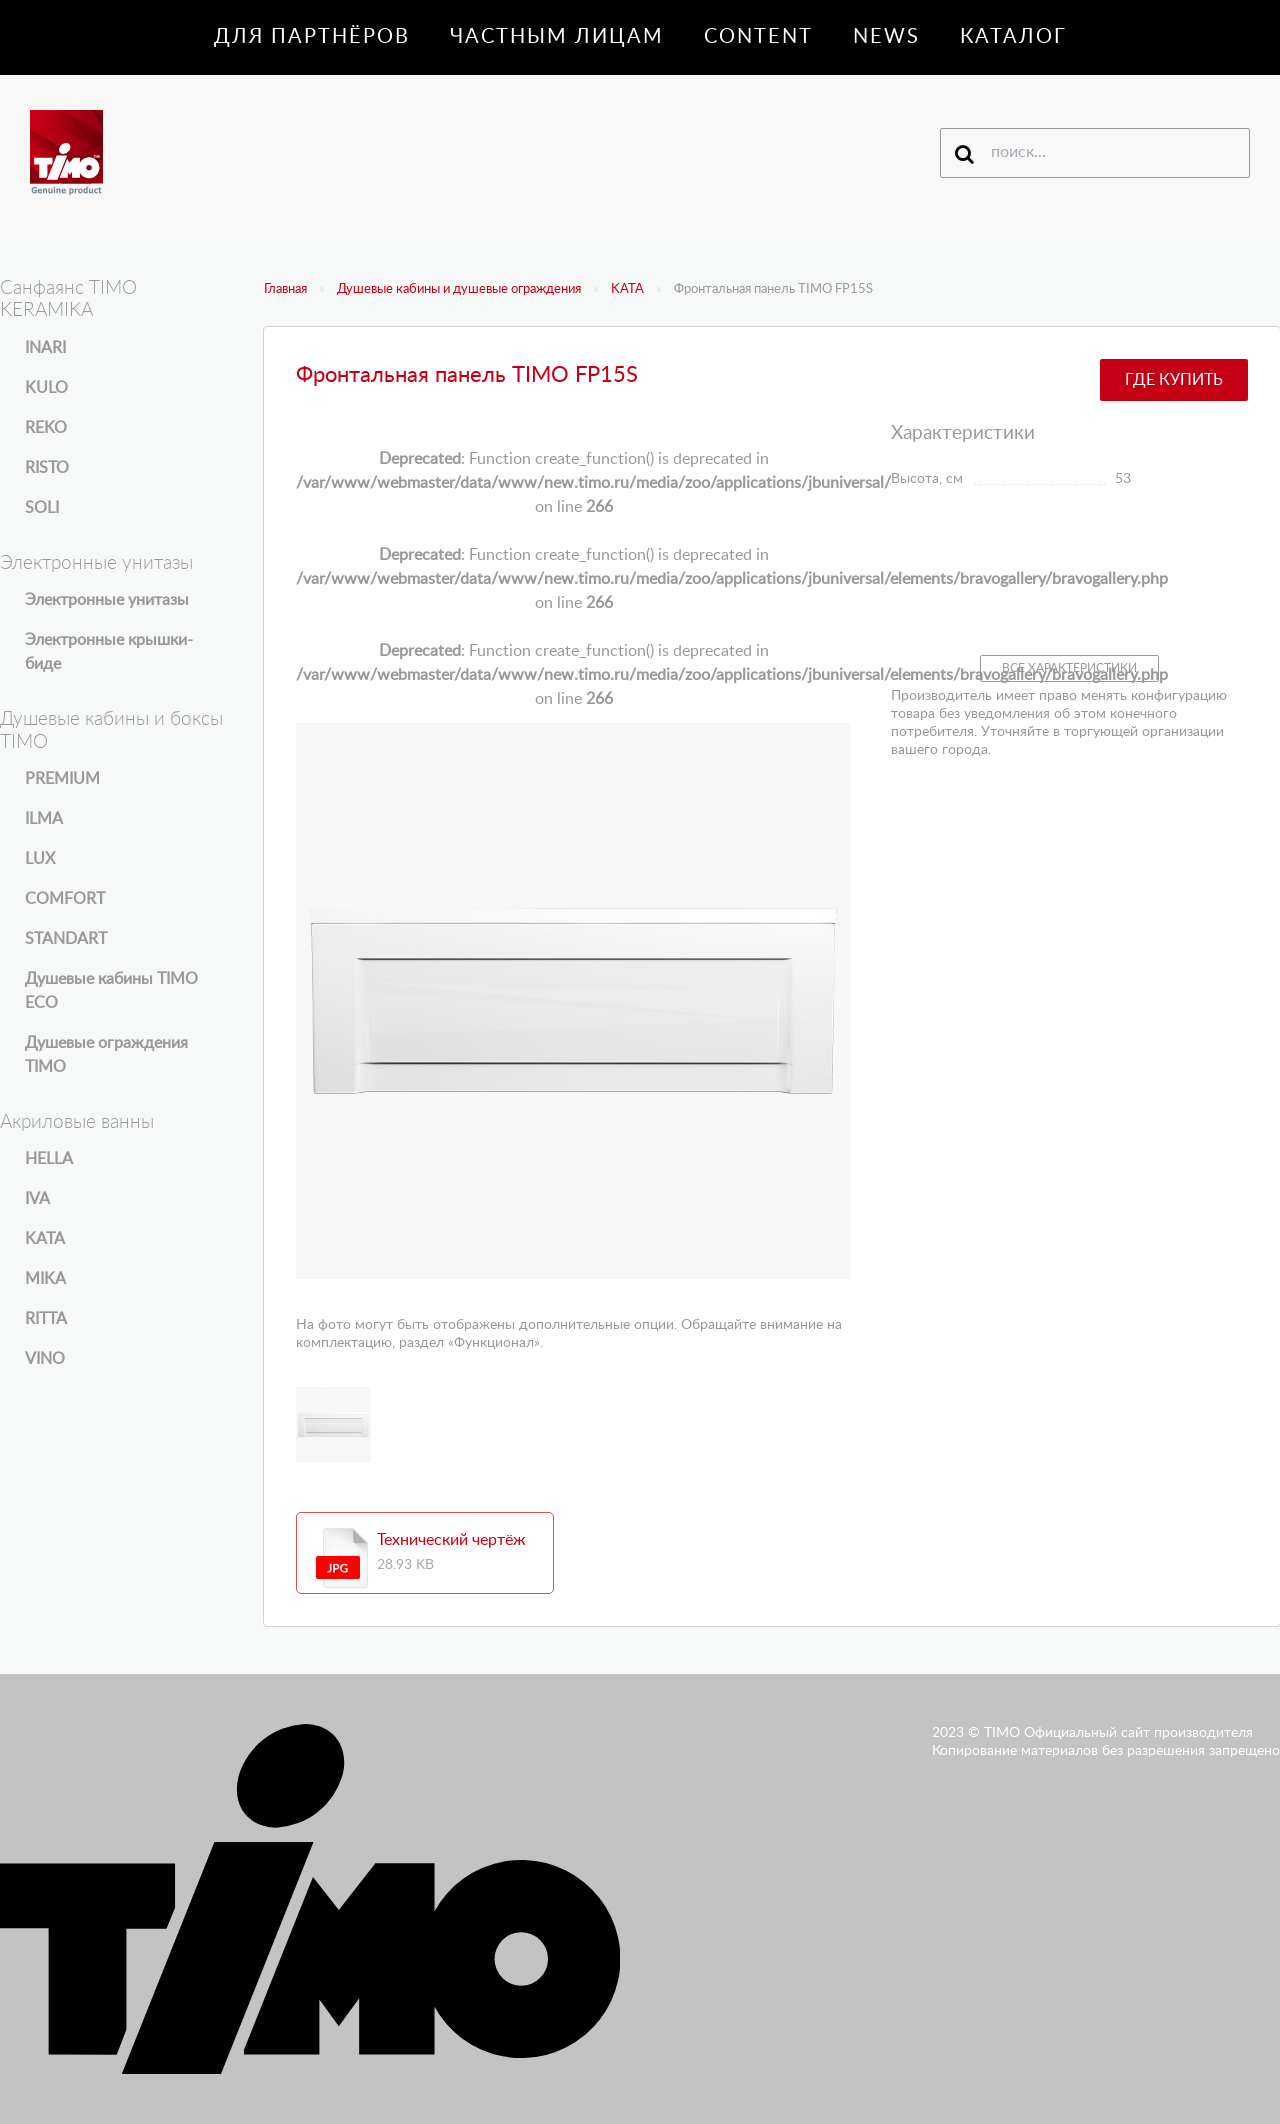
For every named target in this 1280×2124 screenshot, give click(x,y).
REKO (46, 428)
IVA (37, 1199)
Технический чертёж (451, 1540)
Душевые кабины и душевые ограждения (459, 289)
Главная (285, 289)
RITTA (46, 1319)
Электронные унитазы (107, 600)
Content (758, 37)
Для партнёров (312, 37)
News (886, 37)
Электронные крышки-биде (109, 652)
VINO (45, 1359)
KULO (46, 388)
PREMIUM (62, 779)
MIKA (45, 1279)
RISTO (47, 468)
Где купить (1174, 380)
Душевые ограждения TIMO (106, 1055)
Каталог (1013, 37)
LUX (40, 859)
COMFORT (65, 899)
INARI (45, 348)
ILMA (44, 819)
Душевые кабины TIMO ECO (111, 991)
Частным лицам (557, 37)
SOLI (42, 508)
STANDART (66, 939)
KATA (627, 289)
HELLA (49, 1159)
